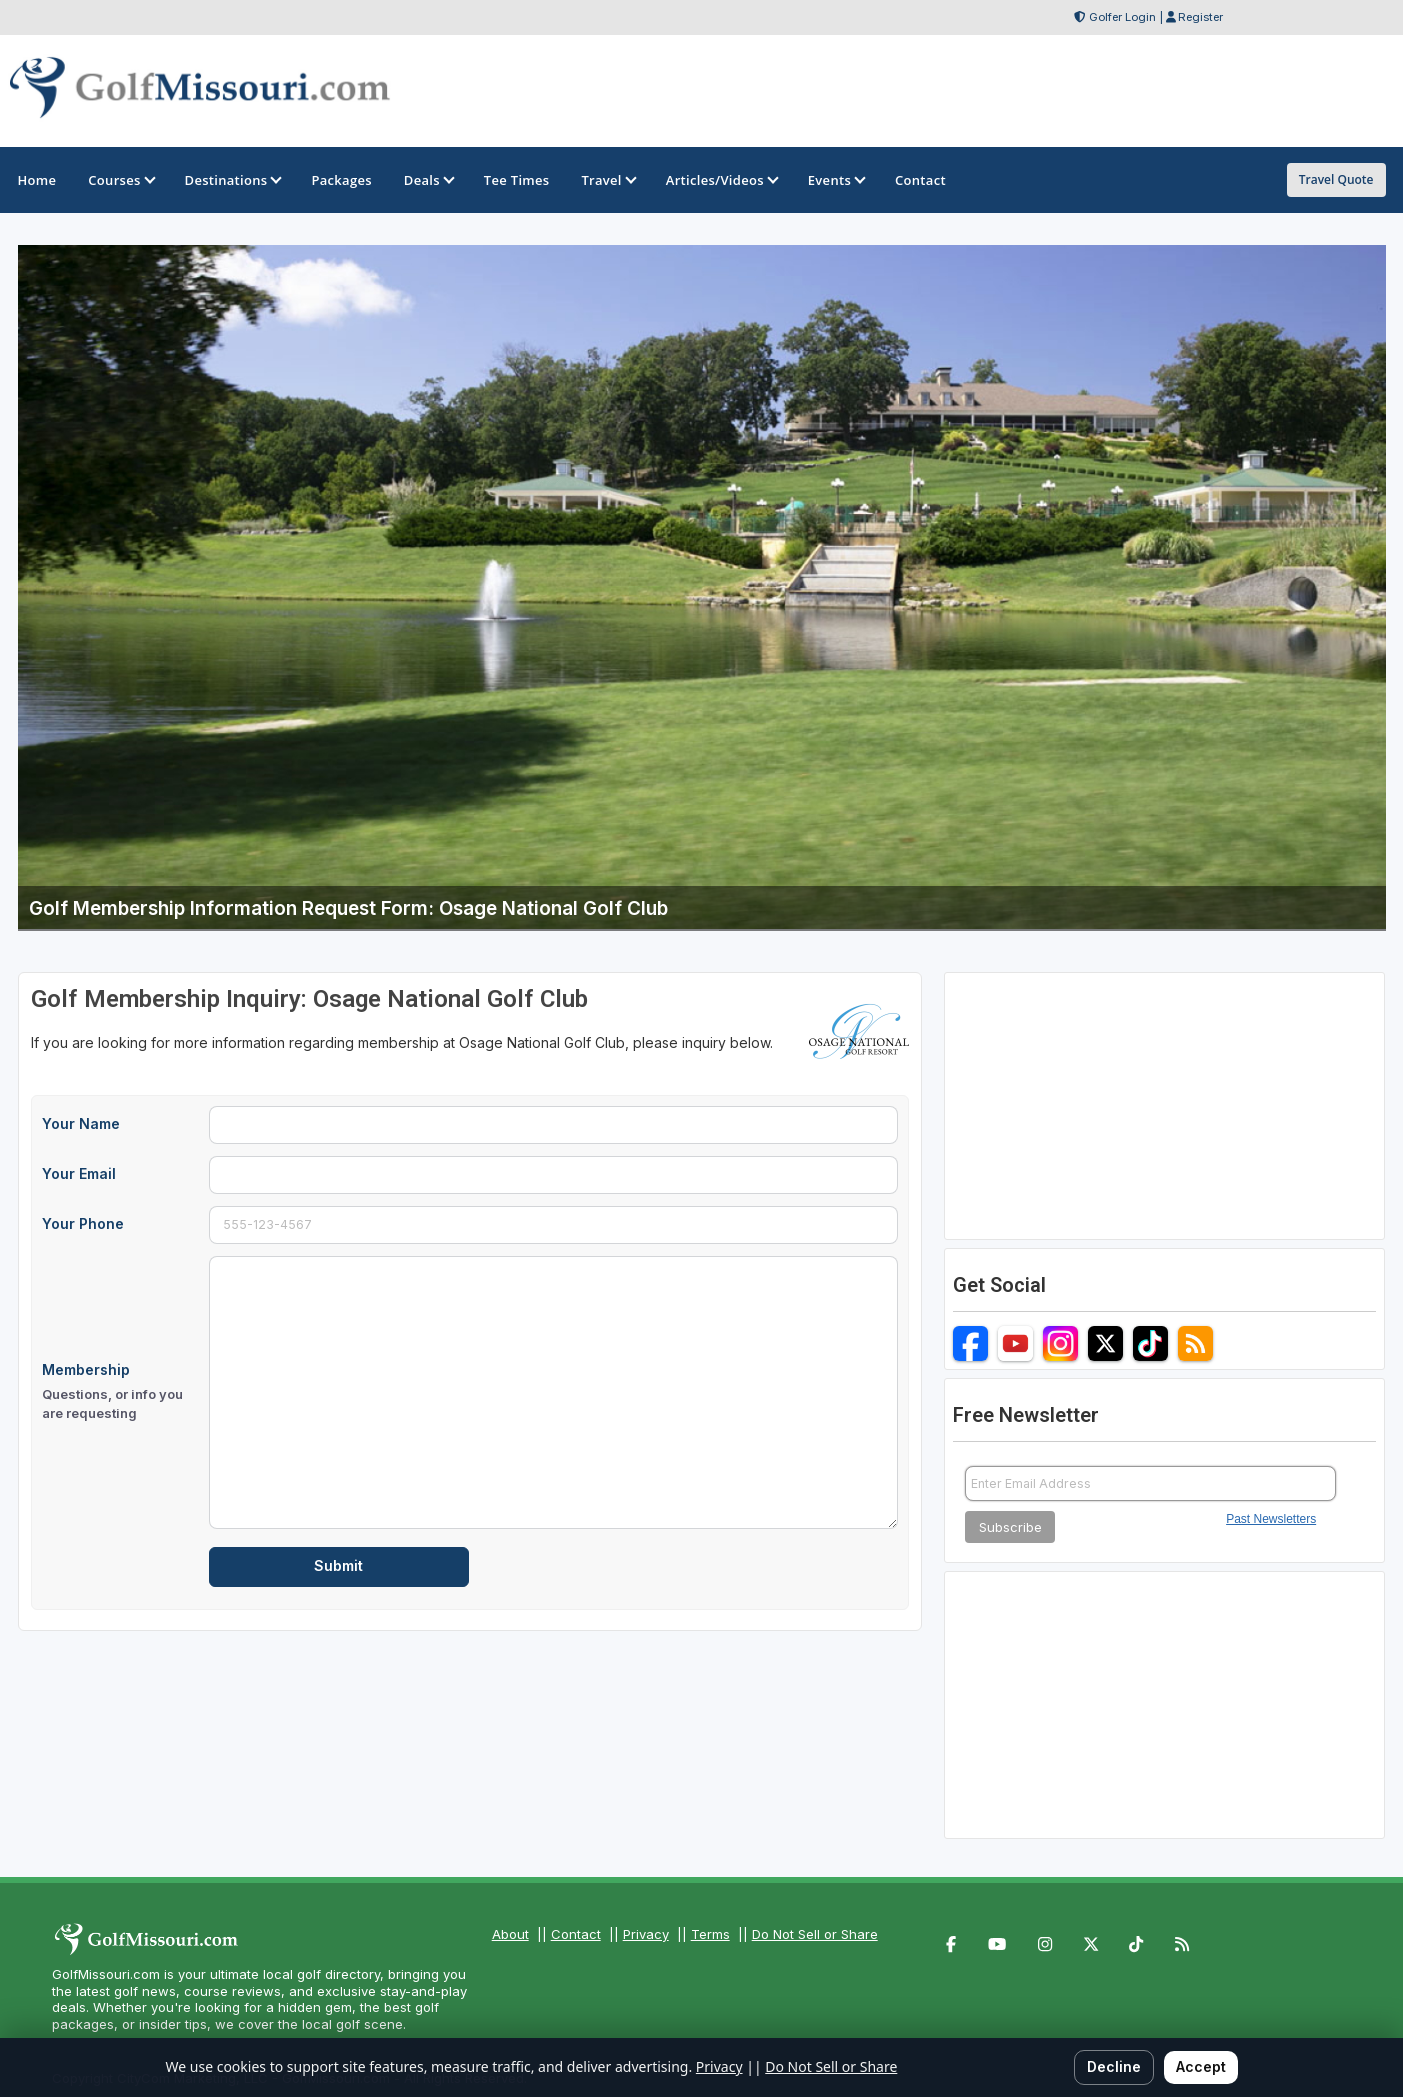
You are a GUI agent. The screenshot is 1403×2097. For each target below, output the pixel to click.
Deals (428, 180)
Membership (119, 1392)
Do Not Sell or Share (815, 1934)
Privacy (646, 1934)
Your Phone (83, 1223)
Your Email (79, 1173)
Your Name (81, 1123)
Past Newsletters (1271, 1519)
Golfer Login (1122, 17)
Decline (1114, 2066)
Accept (1201, 2066)
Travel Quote (1336, 179)
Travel (607, 180)
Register (1200, 17)
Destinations (232, 180)
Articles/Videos (721, 180)
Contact (576, 1934)
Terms (710, 1934)
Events (835, 180)
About (510, 1934)
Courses (120, 180)
